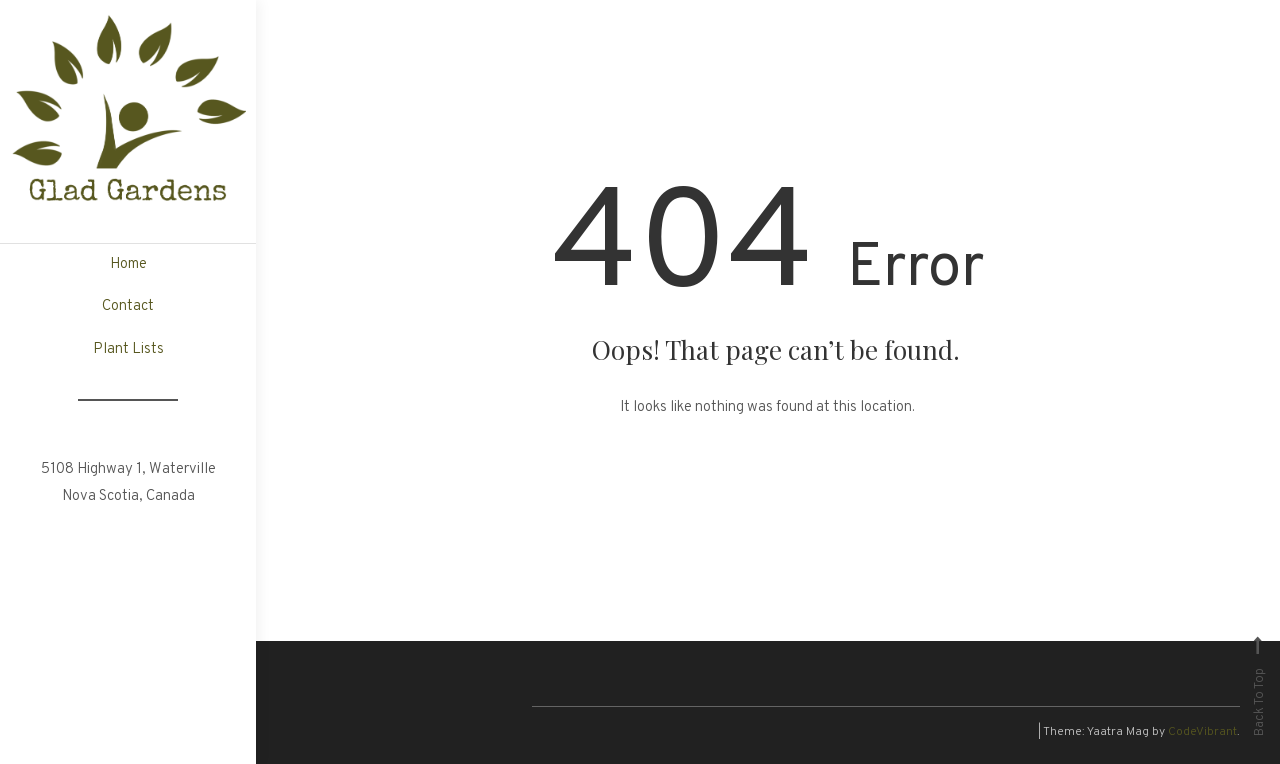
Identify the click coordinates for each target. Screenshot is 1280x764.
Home (128, 264)
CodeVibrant (1202, 732)
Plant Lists (128, 349)
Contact (128, 306)
